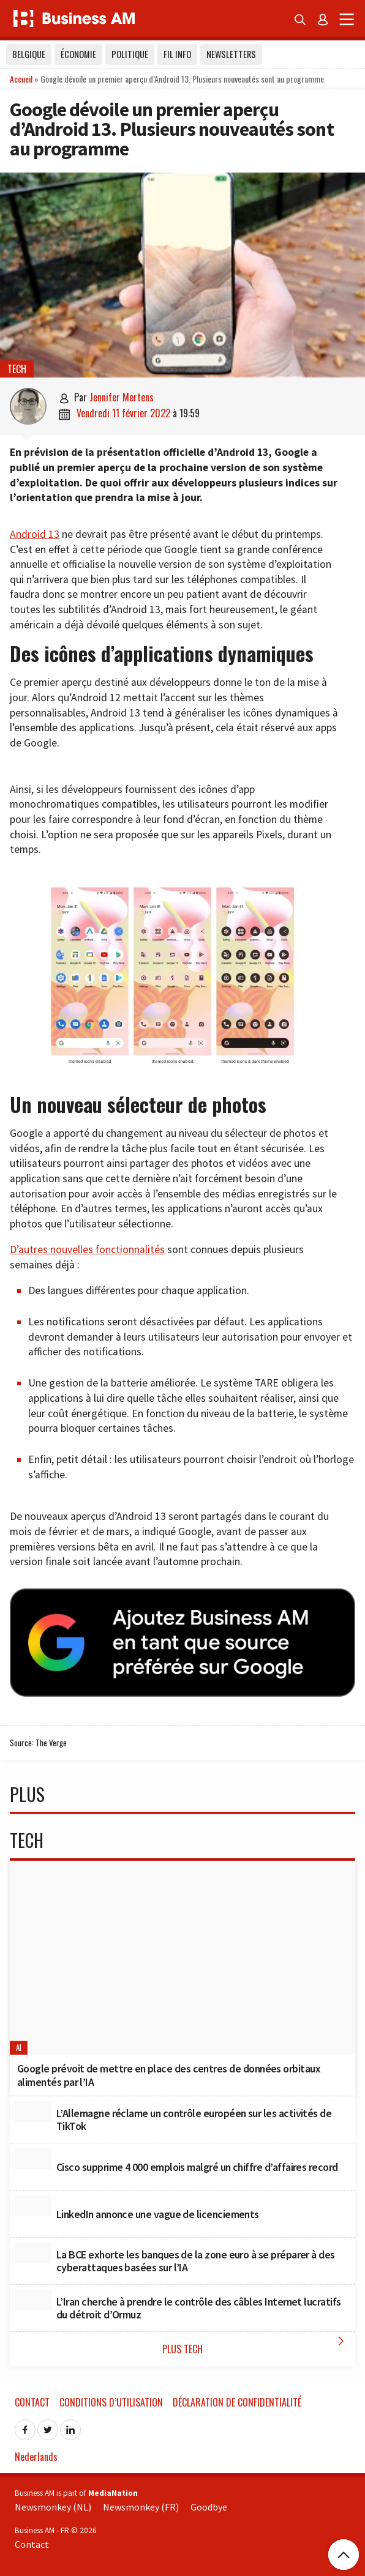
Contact (32, 2402)
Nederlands (36, 2456)
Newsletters (231, 54)
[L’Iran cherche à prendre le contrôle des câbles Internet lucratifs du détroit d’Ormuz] (33, 2300)
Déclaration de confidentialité (237, 2402)
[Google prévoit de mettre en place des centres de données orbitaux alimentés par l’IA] (182, 1958)
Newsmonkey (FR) (141, 2507)
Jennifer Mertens (121, 397)
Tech (16, 369)
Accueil (21, 78)
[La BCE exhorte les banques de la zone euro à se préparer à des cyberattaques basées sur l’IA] (33, 2253)
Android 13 (34, 534)
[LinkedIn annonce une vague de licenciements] (33, 2205)
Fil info (177, 54)
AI (19, 2047)
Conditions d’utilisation (111, 2402)
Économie (78, 54)
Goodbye (208, 2507)
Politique (129, 54)
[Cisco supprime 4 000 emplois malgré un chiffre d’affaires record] (33, 2158)
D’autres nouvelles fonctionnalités (87, 1249)
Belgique (28, 54)
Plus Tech (255, 2345)
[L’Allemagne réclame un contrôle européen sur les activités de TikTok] (33, 2111)
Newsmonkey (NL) (53, 2507)
